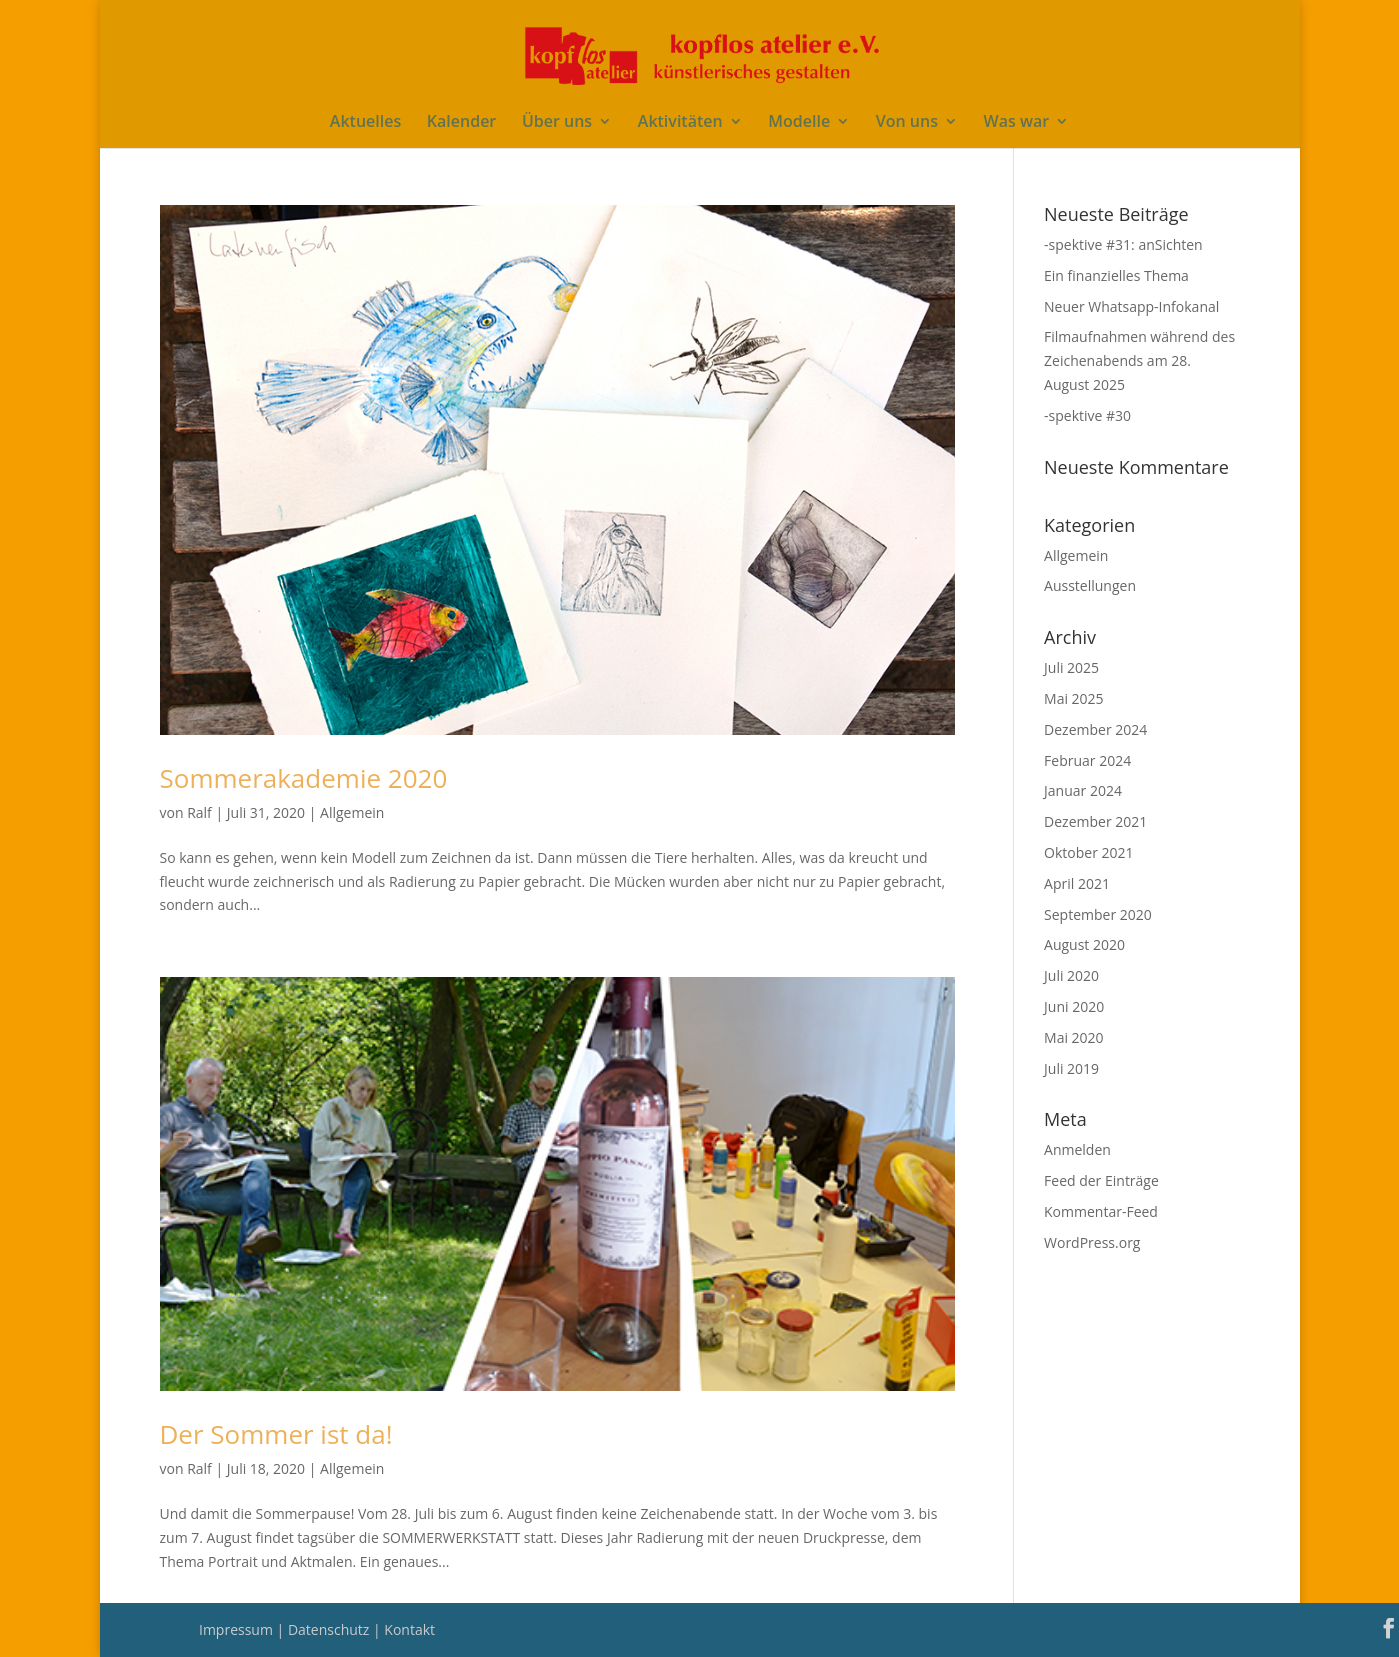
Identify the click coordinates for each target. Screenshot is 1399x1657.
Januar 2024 (1083, 790)
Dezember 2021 (1095, 821)
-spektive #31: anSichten (1123, 244)
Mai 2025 (1074, 698)
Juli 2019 (1071, 1068)
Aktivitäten (680, 123)
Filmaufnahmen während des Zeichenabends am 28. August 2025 (1139, 360)
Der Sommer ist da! (276, 1434)
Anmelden (1077, 1149)
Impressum (238, 1629)
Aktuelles (365, 123)
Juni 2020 (1074, 1006)
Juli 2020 (1071, 975)
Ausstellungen (1090, 585)
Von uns (907, 123)
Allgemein (352, 812)
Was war (1017, 123)
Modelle (799, 123)
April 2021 (1077, 883)
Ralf (199, 812)
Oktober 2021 (1088, 852)
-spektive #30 (1087, 415)
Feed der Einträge (1101, 1180)
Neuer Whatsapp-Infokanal (1131, 306)
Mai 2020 (1074, 1037)
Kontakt (409, 1629)
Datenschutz (330, 1629)
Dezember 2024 (1095, 729)
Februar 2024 (1087, 760)
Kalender (461, 123)
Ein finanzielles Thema (1116, 275)
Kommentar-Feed (1101, 1211)
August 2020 (1084, 944)
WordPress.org (1092, 1242)
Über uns (557, 123)
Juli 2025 (1071, 667)
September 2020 (1098, 914)
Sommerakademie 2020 (304, 778)
